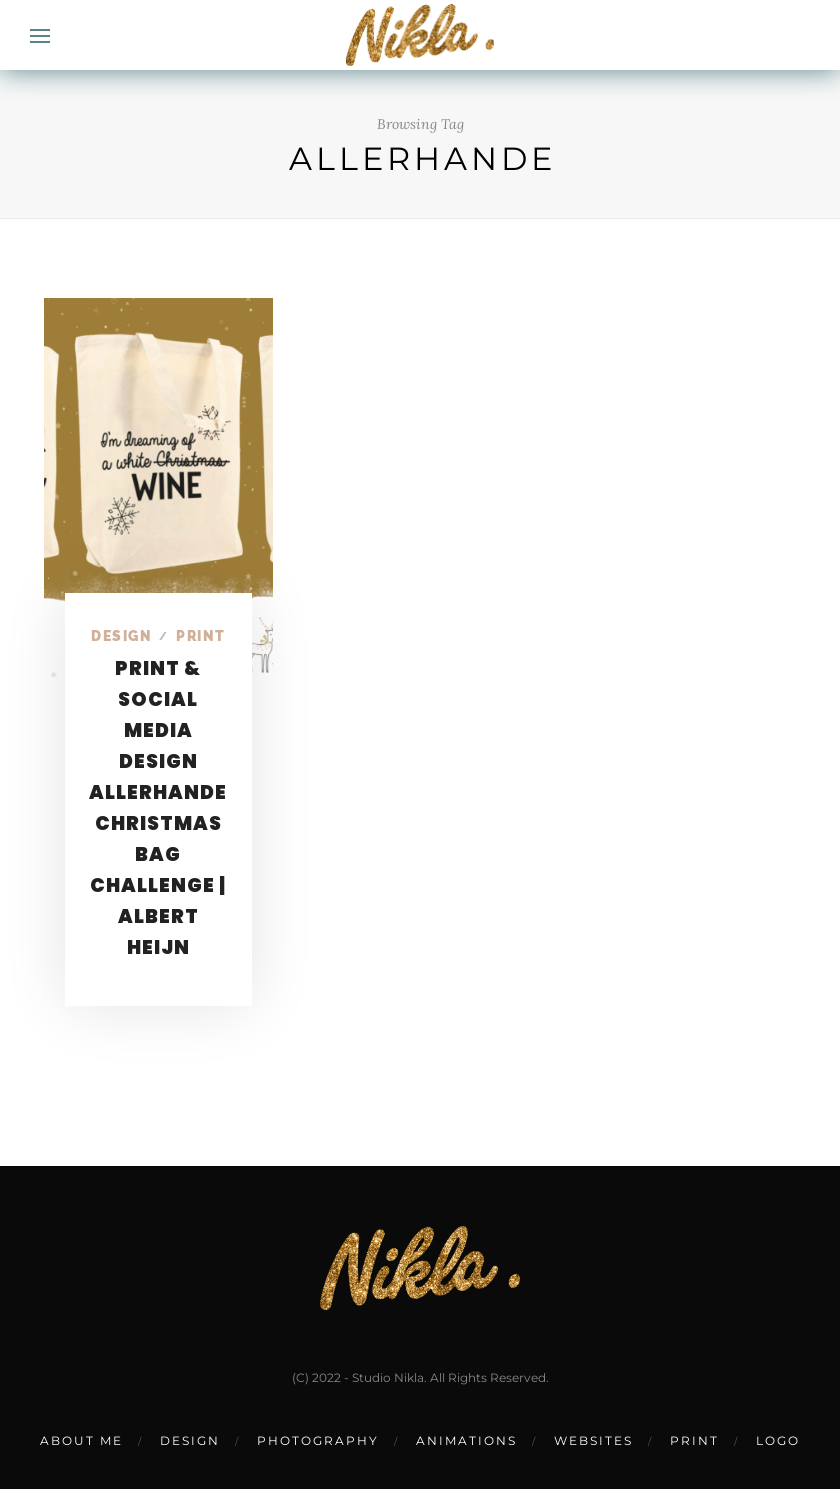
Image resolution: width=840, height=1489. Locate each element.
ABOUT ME (81, 1440)
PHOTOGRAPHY (318, 1440)
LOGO (778, 1440)
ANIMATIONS (466, 1440)
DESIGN (190, 1440)
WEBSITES (593, 1440)
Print (201, 636)
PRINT (694, 1440)
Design (121, 636)
